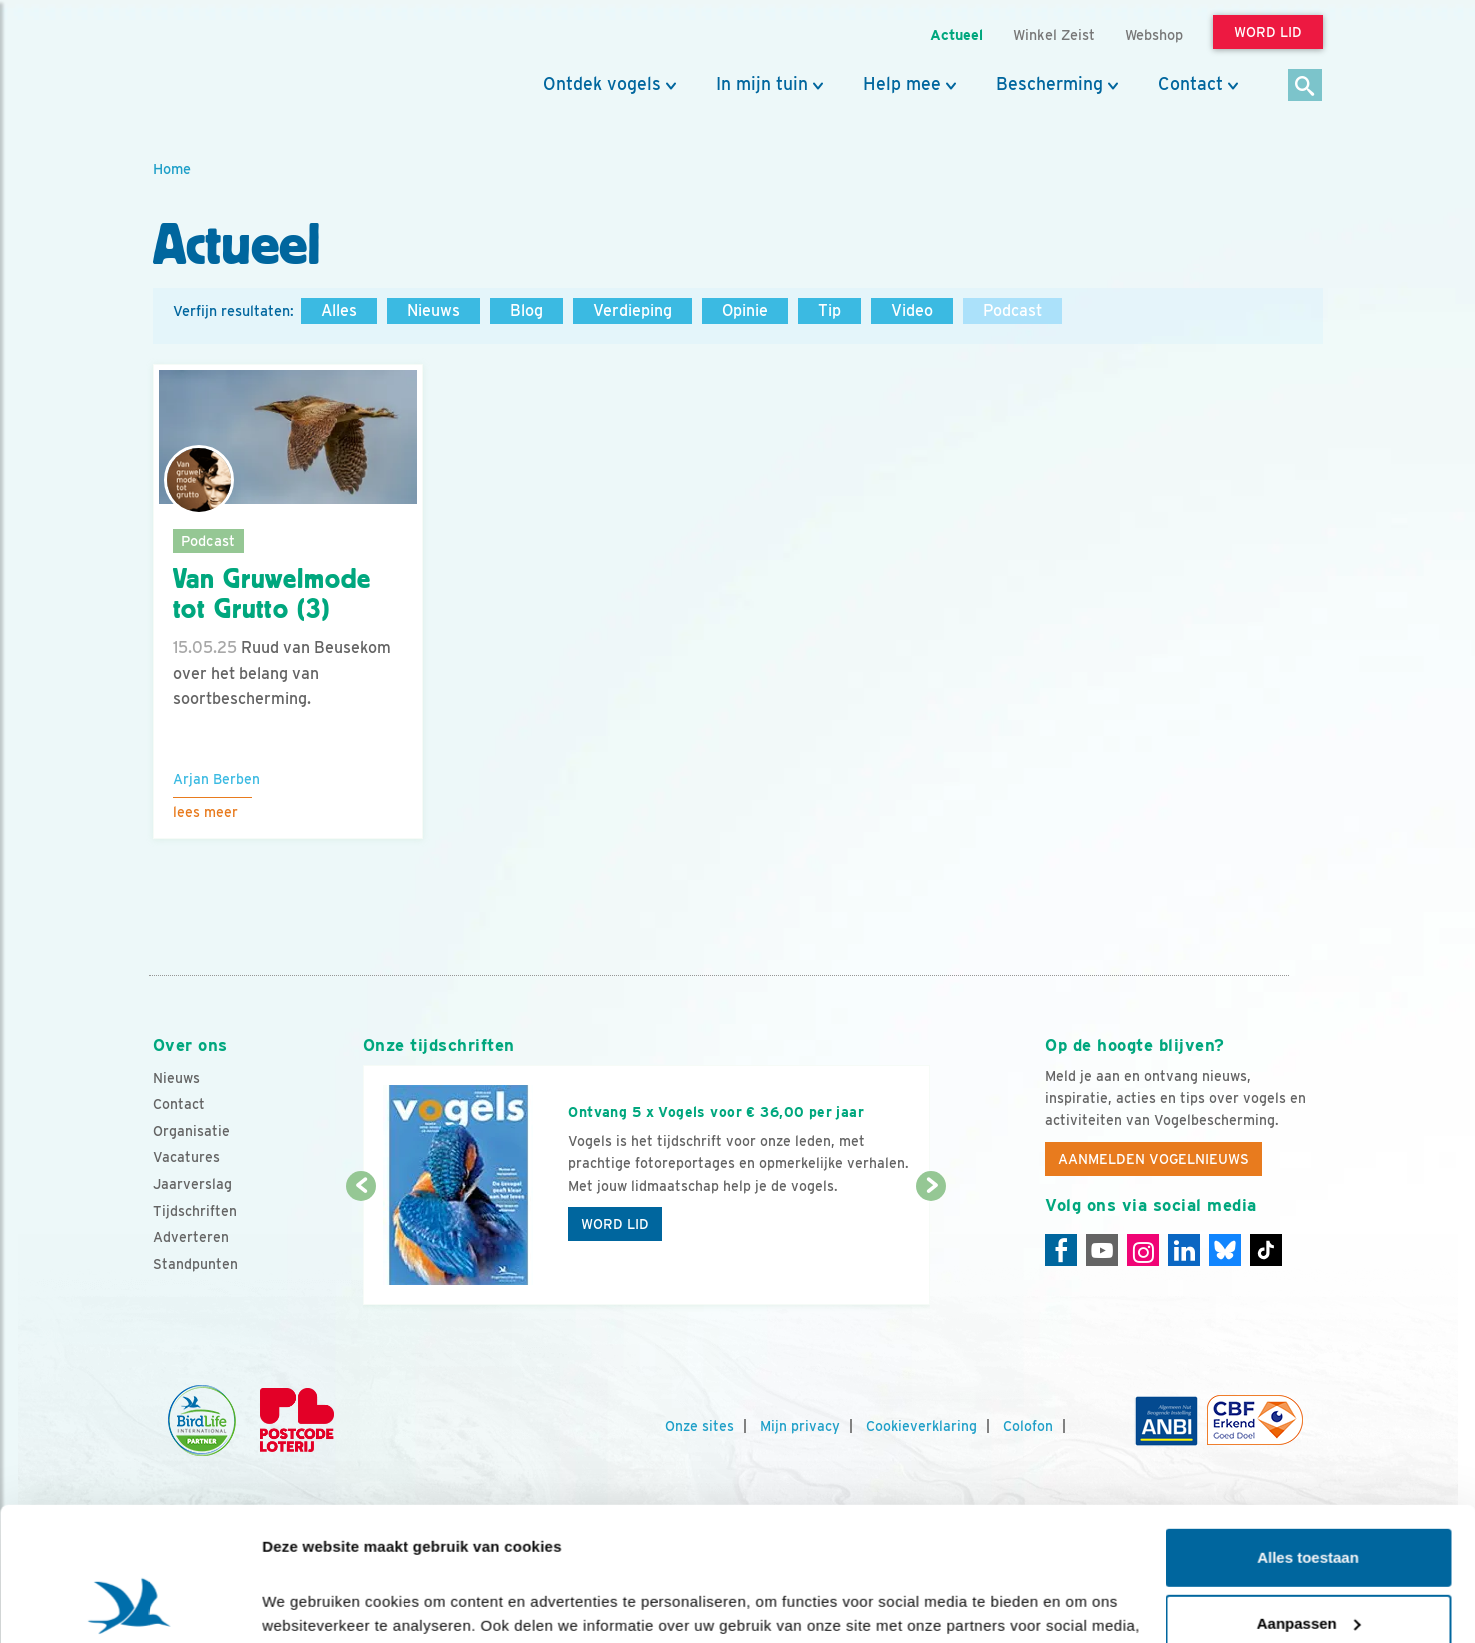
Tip (829, 310)
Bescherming (1049, 84)
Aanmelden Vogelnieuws (1153, 1159)
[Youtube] (1102, 1250)
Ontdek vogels (602, 84)
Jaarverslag (192, 1184)
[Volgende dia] (931, 1247)
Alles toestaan (1308, 1432)
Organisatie (191, 1131)
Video (912, 310)
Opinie (745, 310)
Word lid (615, 1224)
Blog (526, 310)
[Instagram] (1143, 1250)
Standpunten (195, 1264)
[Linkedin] (1184, 1250)
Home (172, 168)
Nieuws (433, 310)
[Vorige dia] (361, 1247)
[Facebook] (1061, 1250)
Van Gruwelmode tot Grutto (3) (272, 594)
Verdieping (632, 310)
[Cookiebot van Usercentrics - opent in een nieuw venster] (129, 1604)
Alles (339, 310)
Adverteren (191, 1237)
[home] (243, 63)
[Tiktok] (1266, 1250)
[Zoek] (1305, 86)
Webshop (1154, 34)
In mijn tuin (762, 84)
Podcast (1012, 310)
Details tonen (309, 1603)
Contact (1190, 84)
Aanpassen (1309, 1497)
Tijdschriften (195, 1211)
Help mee (902, 84)
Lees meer (205, 812)
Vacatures (186, 1157)
